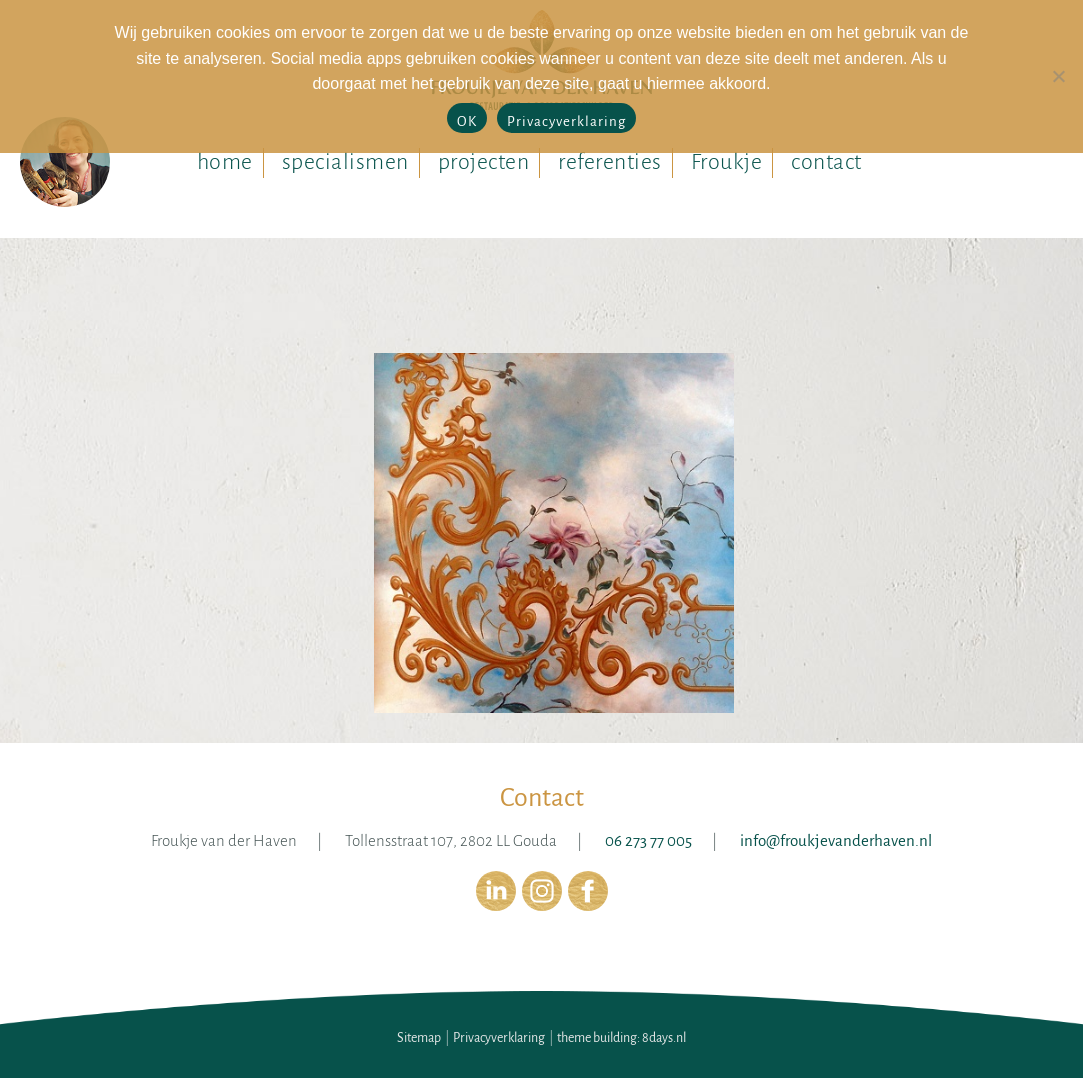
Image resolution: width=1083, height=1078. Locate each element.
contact (826, 162)
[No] (1058, 76)
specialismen (345, 162)
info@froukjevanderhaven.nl (836, 840)
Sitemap (419, 1038)
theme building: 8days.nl (621, 1038)
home (225, 162)
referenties (610, 162)
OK (467, 121)
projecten (484, 162)
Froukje (727, 162)
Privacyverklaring (499, 1038)
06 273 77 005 (648, 840)
